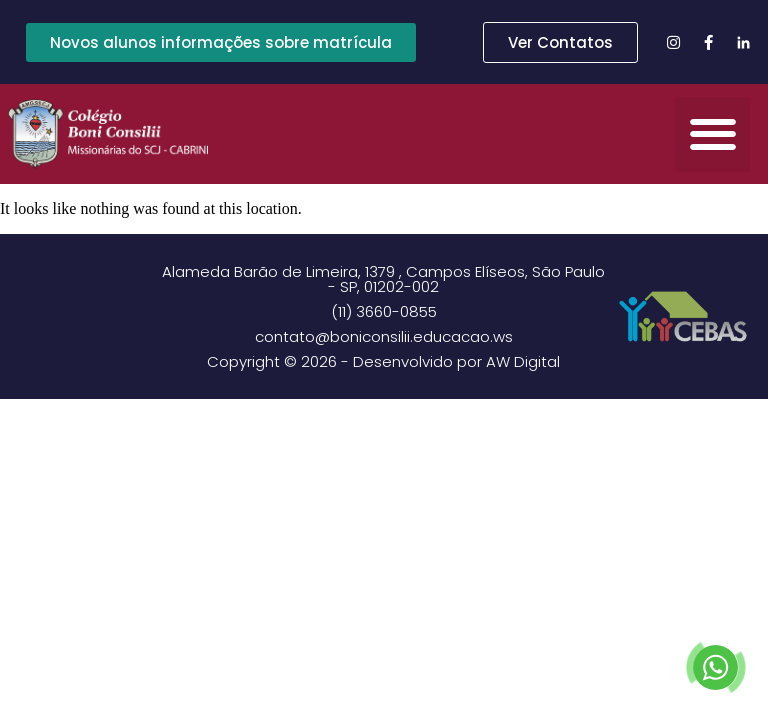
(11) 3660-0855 (384, 311)
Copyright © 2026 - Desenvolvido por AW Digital (383, 361)
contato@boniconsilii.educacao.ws (384, 336)
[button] (712, 134)
